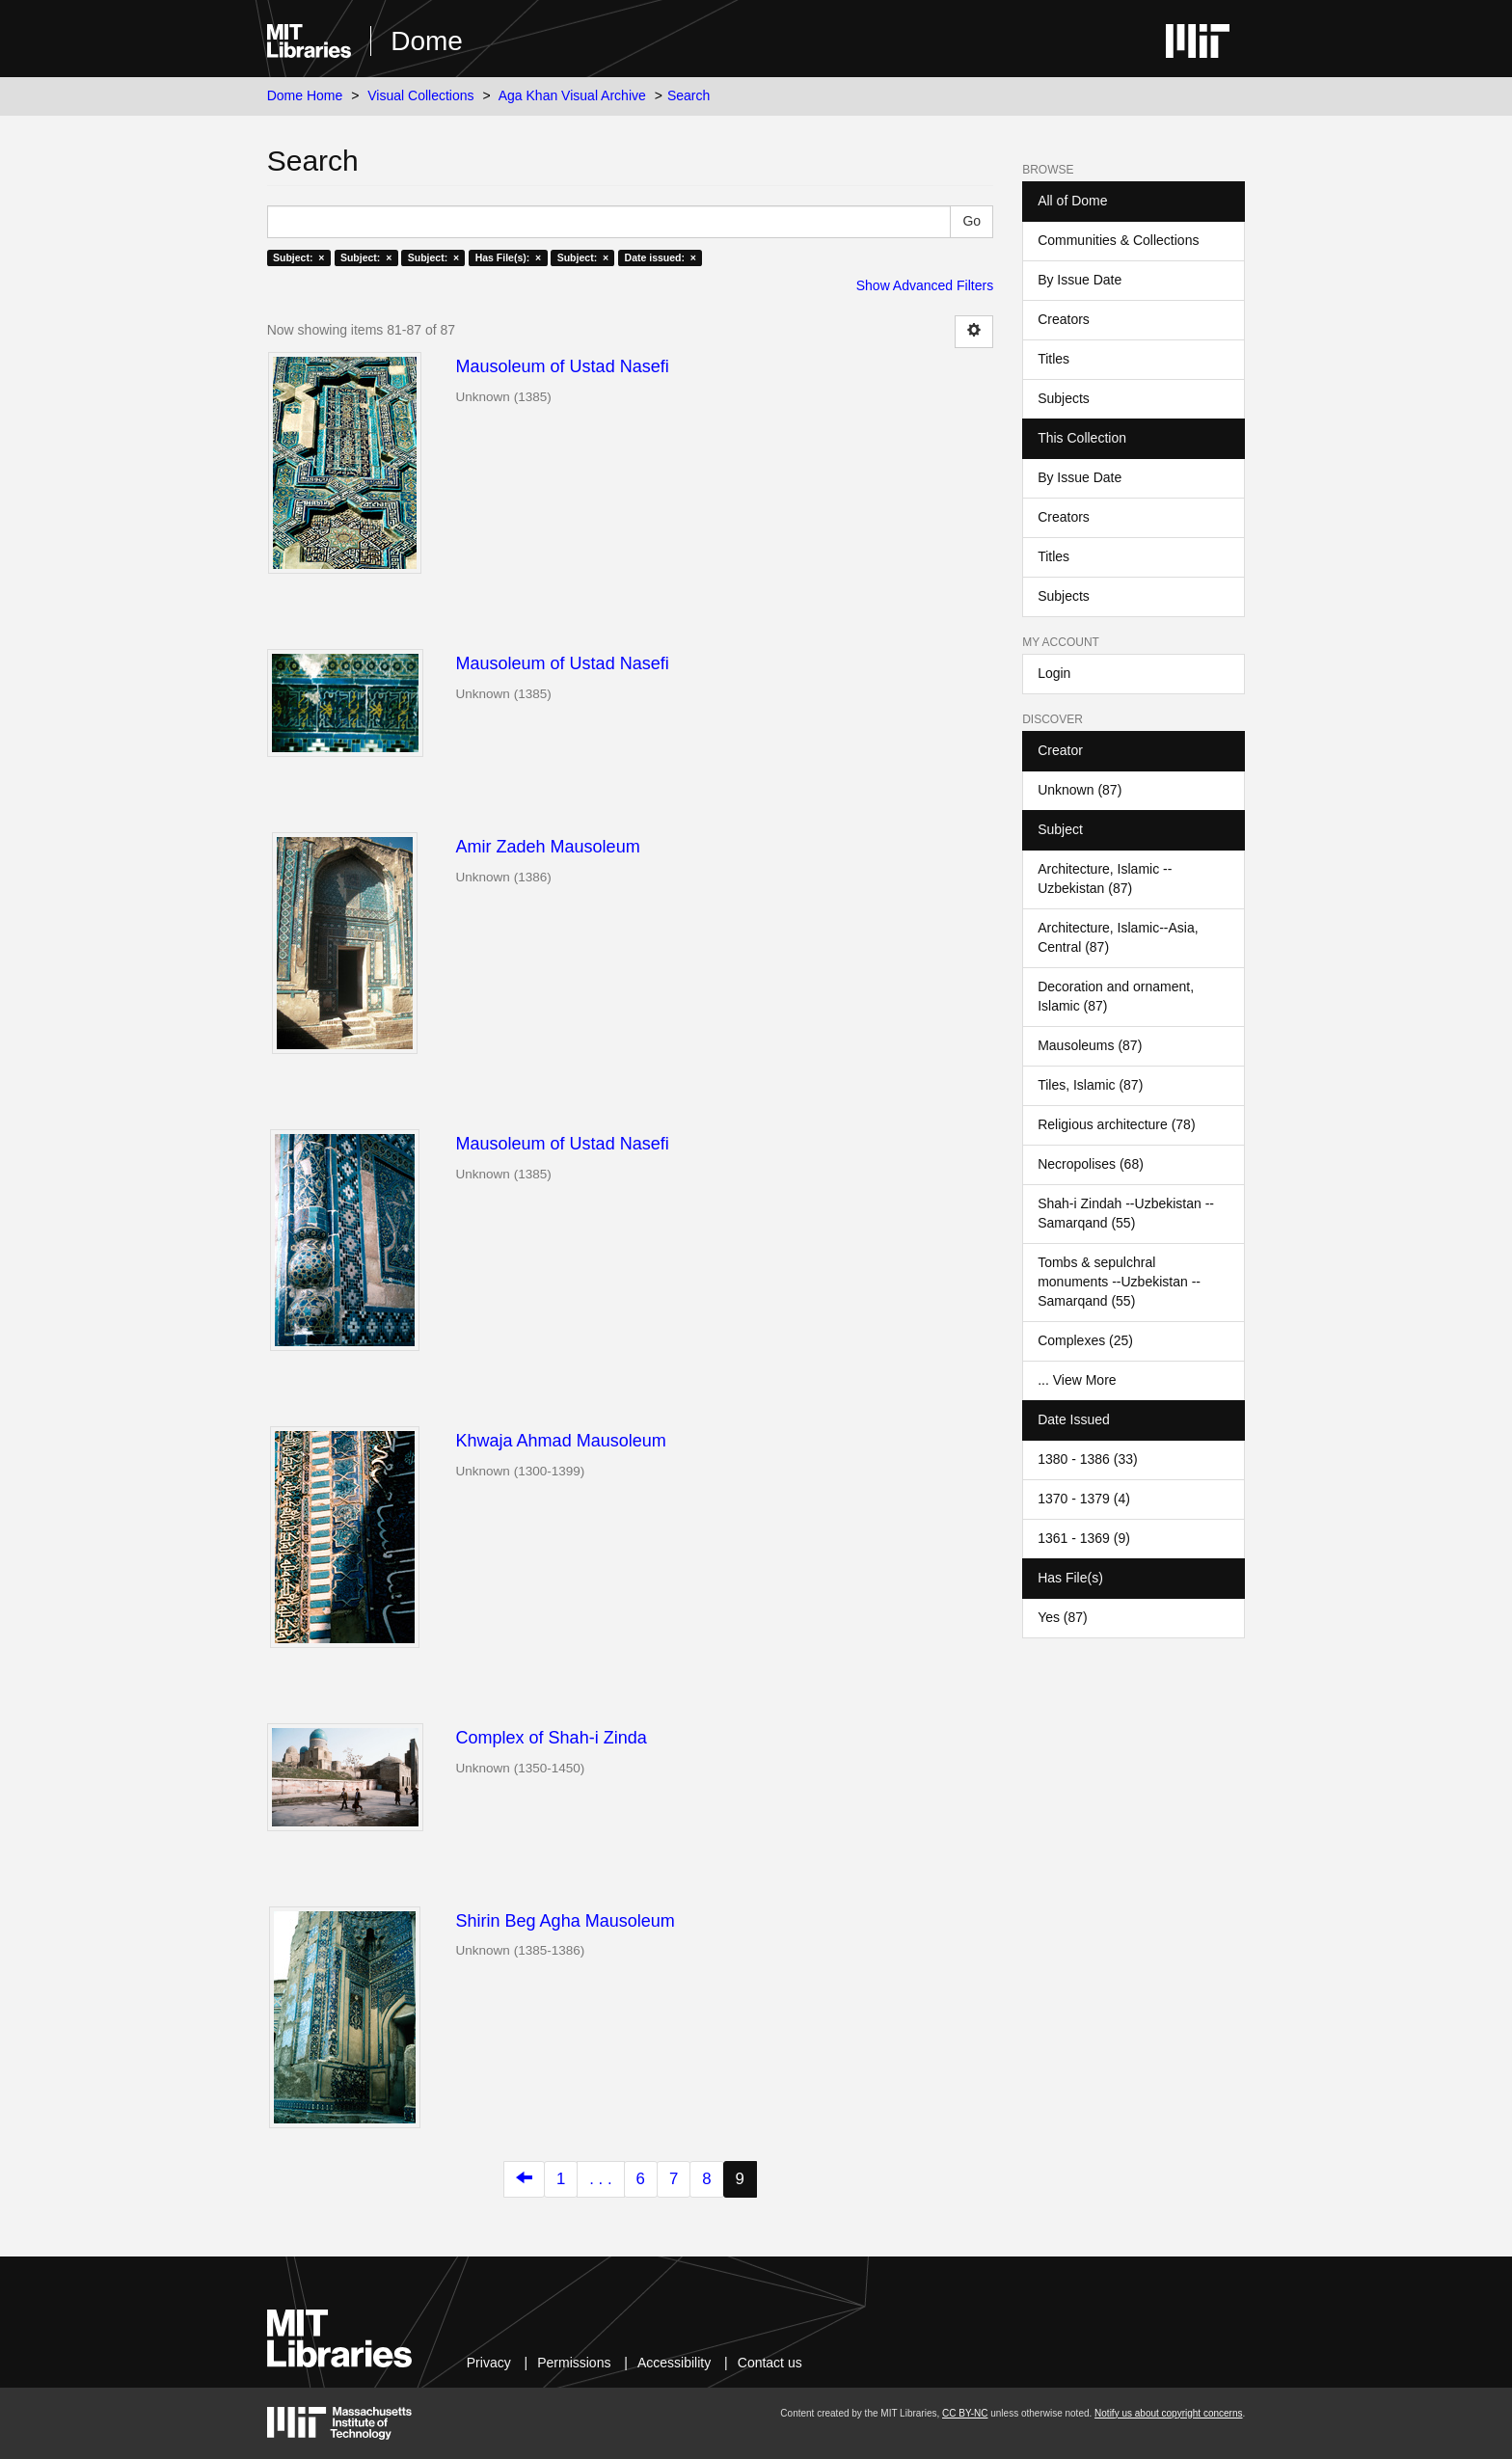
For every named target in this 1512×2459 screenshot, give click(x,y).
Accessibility (674, 2362)
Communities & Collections (1118, 240)
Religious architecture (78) (1116, 1124)
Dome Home (305, 95)
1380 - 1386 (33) (1088, 1459)
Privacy (489, 2362)
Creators (1064, 319)
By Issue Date (1079, 279)
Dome (427, 41)
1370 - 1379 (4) (1084, 1498)
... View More (1077, 1380)
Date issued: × (660, 257)
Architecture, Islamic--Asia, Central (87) (1118, 937)
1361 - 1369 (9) (1084, 1538)
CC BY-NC (964, 2413)
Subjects (1064, 398)
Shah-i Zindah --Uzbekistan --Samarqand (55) (1126, 1213)
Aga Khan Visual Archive (572, 95)
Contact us (770, 2362)
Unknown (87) (1079, 789)
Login (1054, 673)
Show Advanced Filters (924, 285)
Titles (1053, 358)
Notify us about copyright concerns (1168, 2413)
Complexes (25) (1085, 1340)
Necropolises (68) (1091, 1164)
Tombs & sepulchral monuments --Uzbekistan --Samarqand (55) (1119, 1282)
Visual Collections (420, 95)
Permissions (573, 2362)
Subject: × (298, 257)
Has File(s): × (508, 257)
